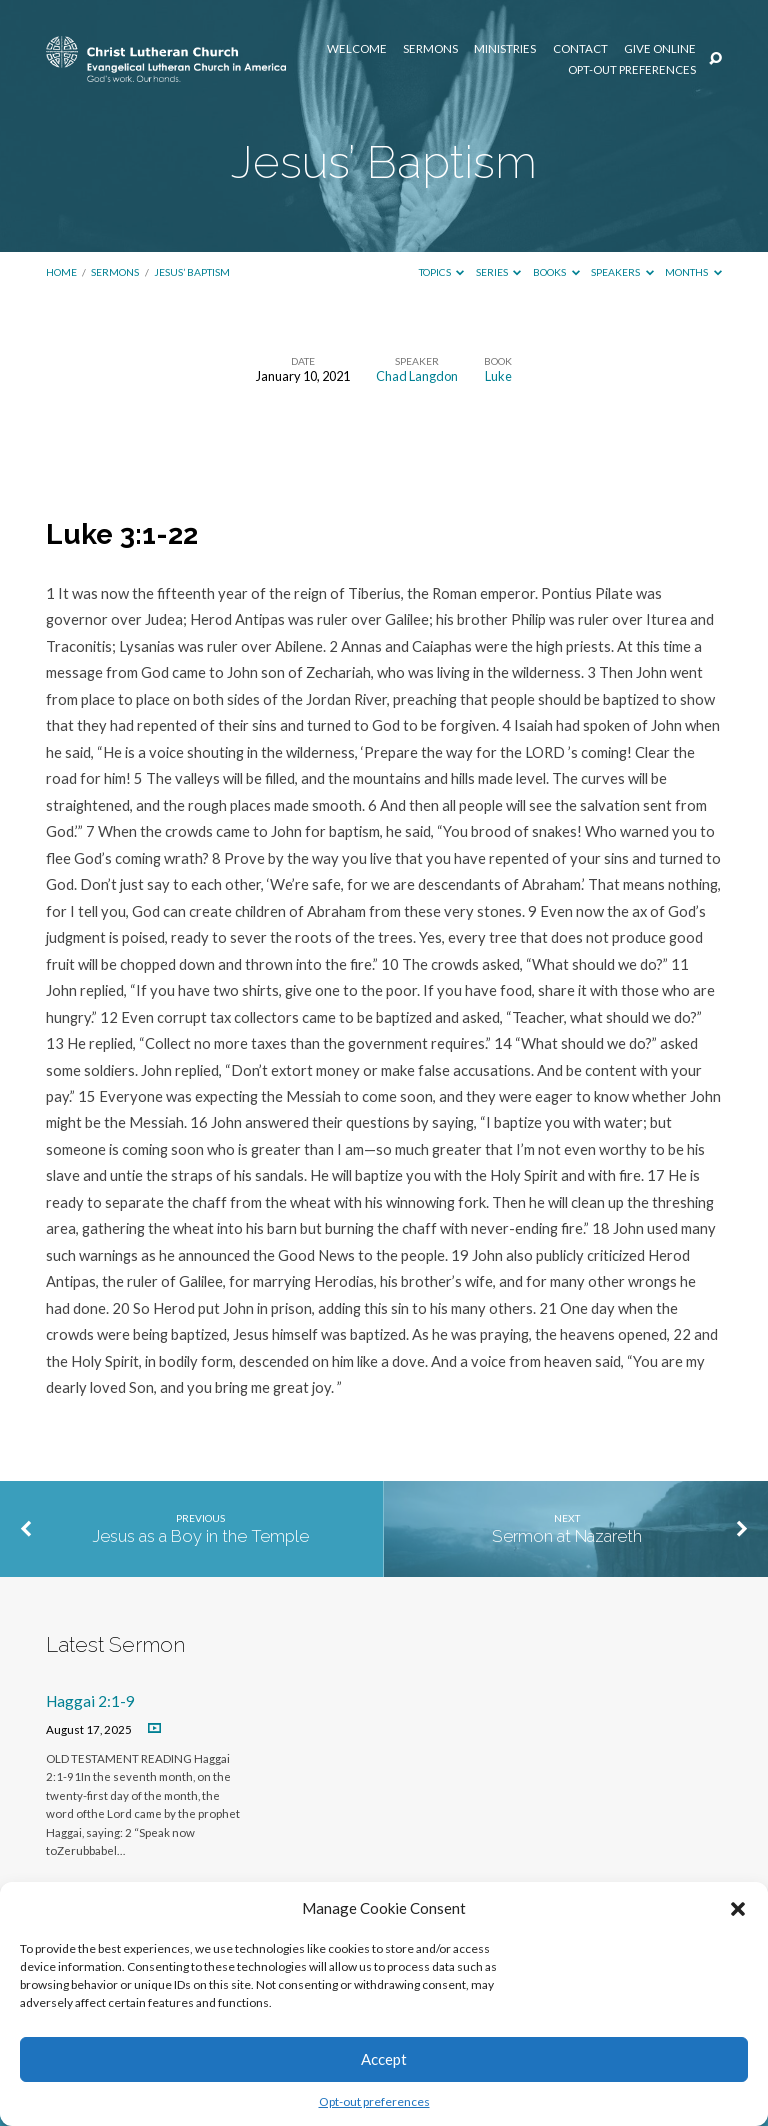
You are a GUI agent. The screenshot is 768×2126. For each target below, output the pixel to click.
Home (61, 272)
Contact (580, 49)
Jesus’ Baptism (192, 272)
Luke (498, 376)
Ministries (505, 49)
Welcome (357, 49)
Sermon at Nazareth (567, 1536)
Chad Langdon (417, 376)
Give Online (660, 49)
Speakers (622, 272)
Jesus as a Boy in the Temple (200, 1536)
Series (499, 272)
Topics (442, 272)
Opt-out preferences (374, 2101)
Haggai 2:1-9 (90, 1701)
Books (556, 272)
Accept (384, 2059)
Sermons (430, 49)
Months (693, 272)
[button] (738, 1909)
